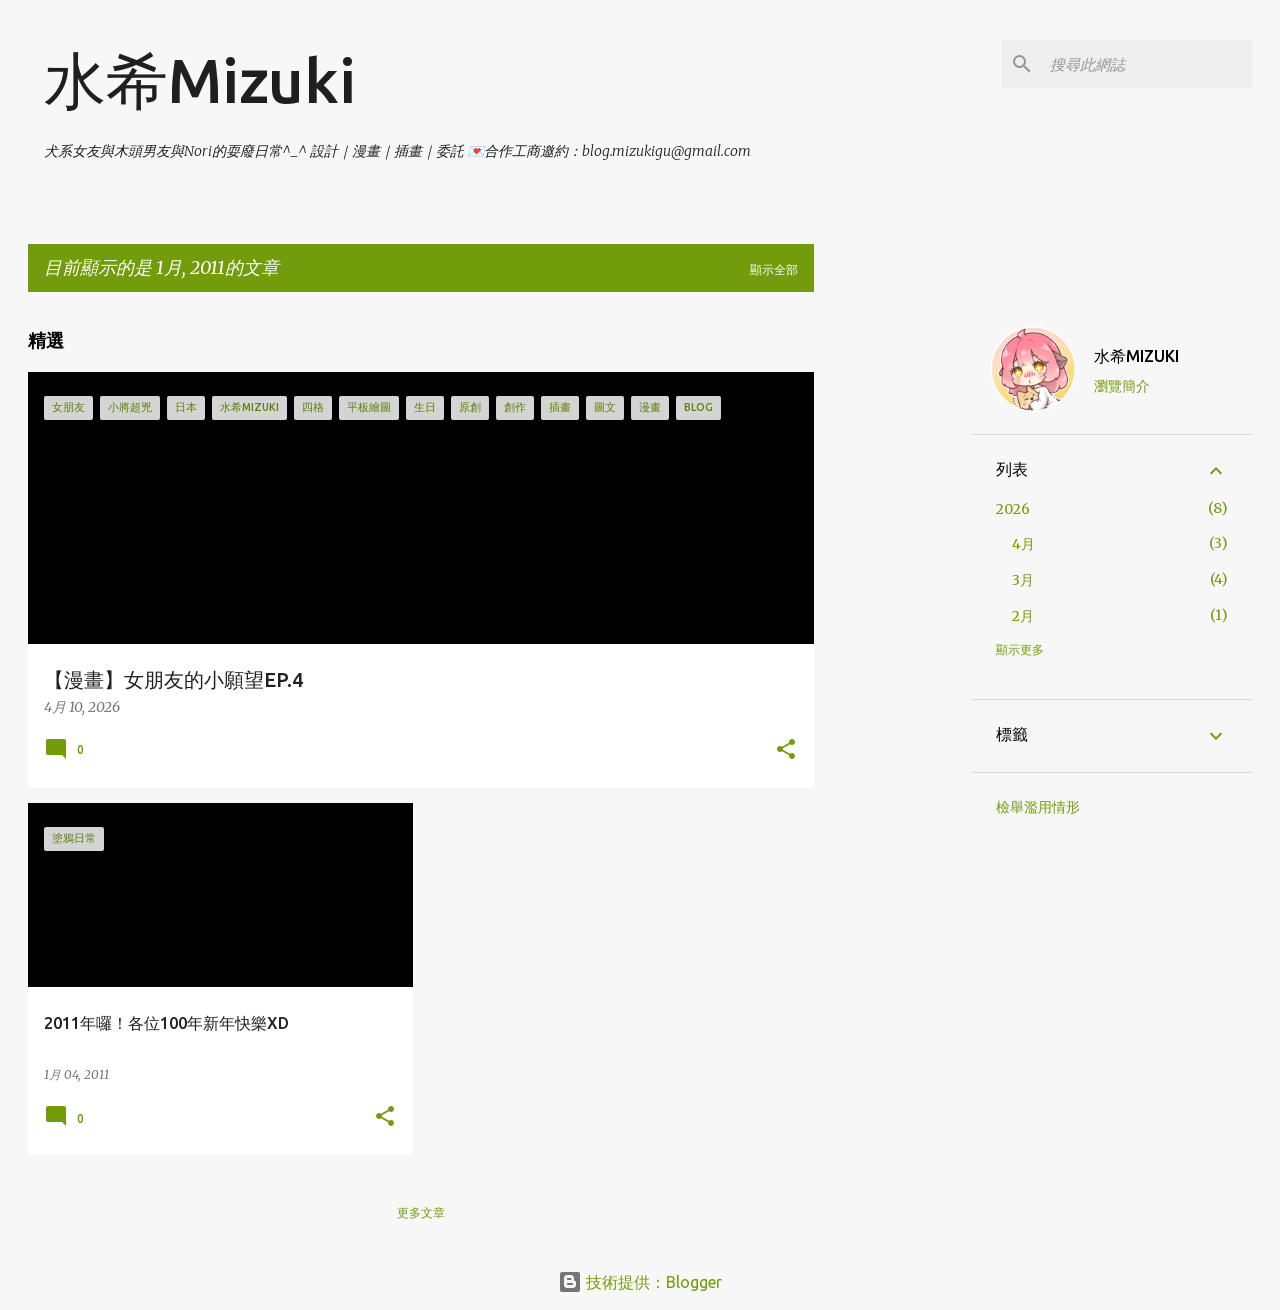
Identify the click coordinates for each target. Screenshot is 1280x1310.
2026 (1013, 509)
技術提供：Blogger (640, 1282)
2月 (1023, 616)
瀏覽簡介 (1122, 386)
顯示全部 (774, 269)
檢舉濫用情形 (1038, 807)
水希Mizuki (200, 80)
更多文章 (421, 1212)
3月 (1023, 580)
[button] (786, 750)
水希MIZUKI (1136, 356)
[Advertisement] (893, 608)
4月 (1023, 544)
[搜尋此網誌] (1147, 64)
